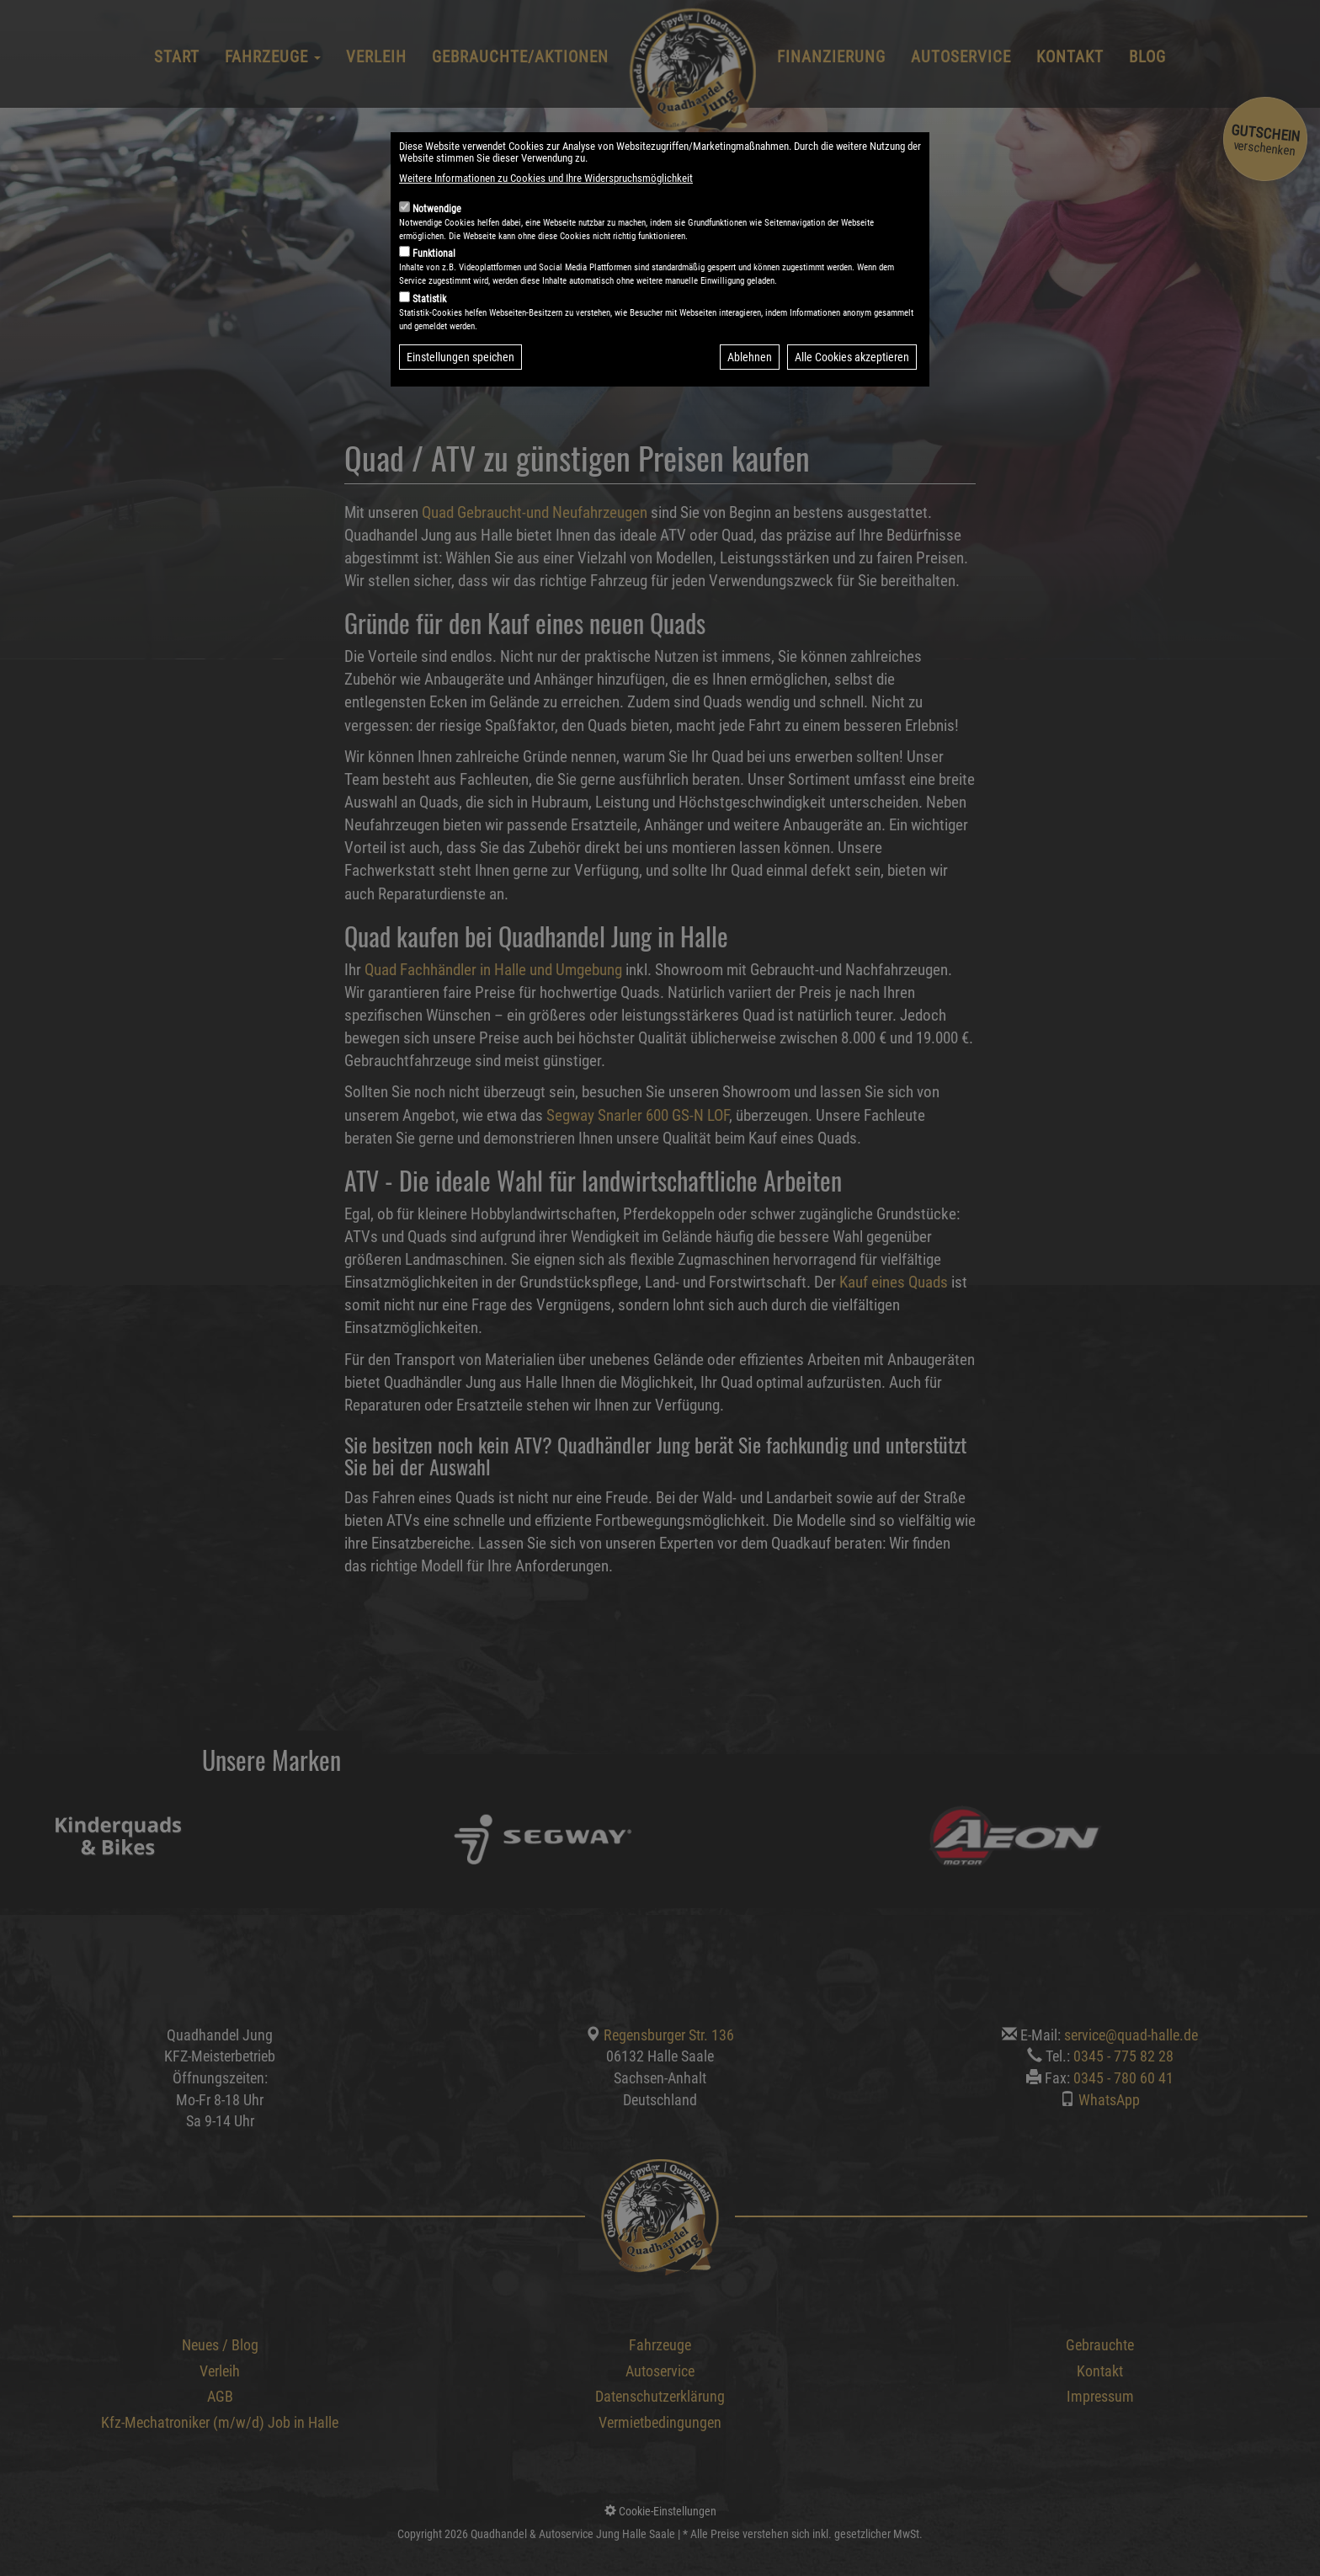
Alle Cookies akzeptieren (852, 396)
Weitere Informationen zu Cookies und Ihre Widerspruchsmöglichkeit (546, 217)
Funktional (433, 293)
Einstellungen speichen (460, 396)
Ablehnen (749, 396)
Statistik (429, 338)
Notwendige (436, 248)
